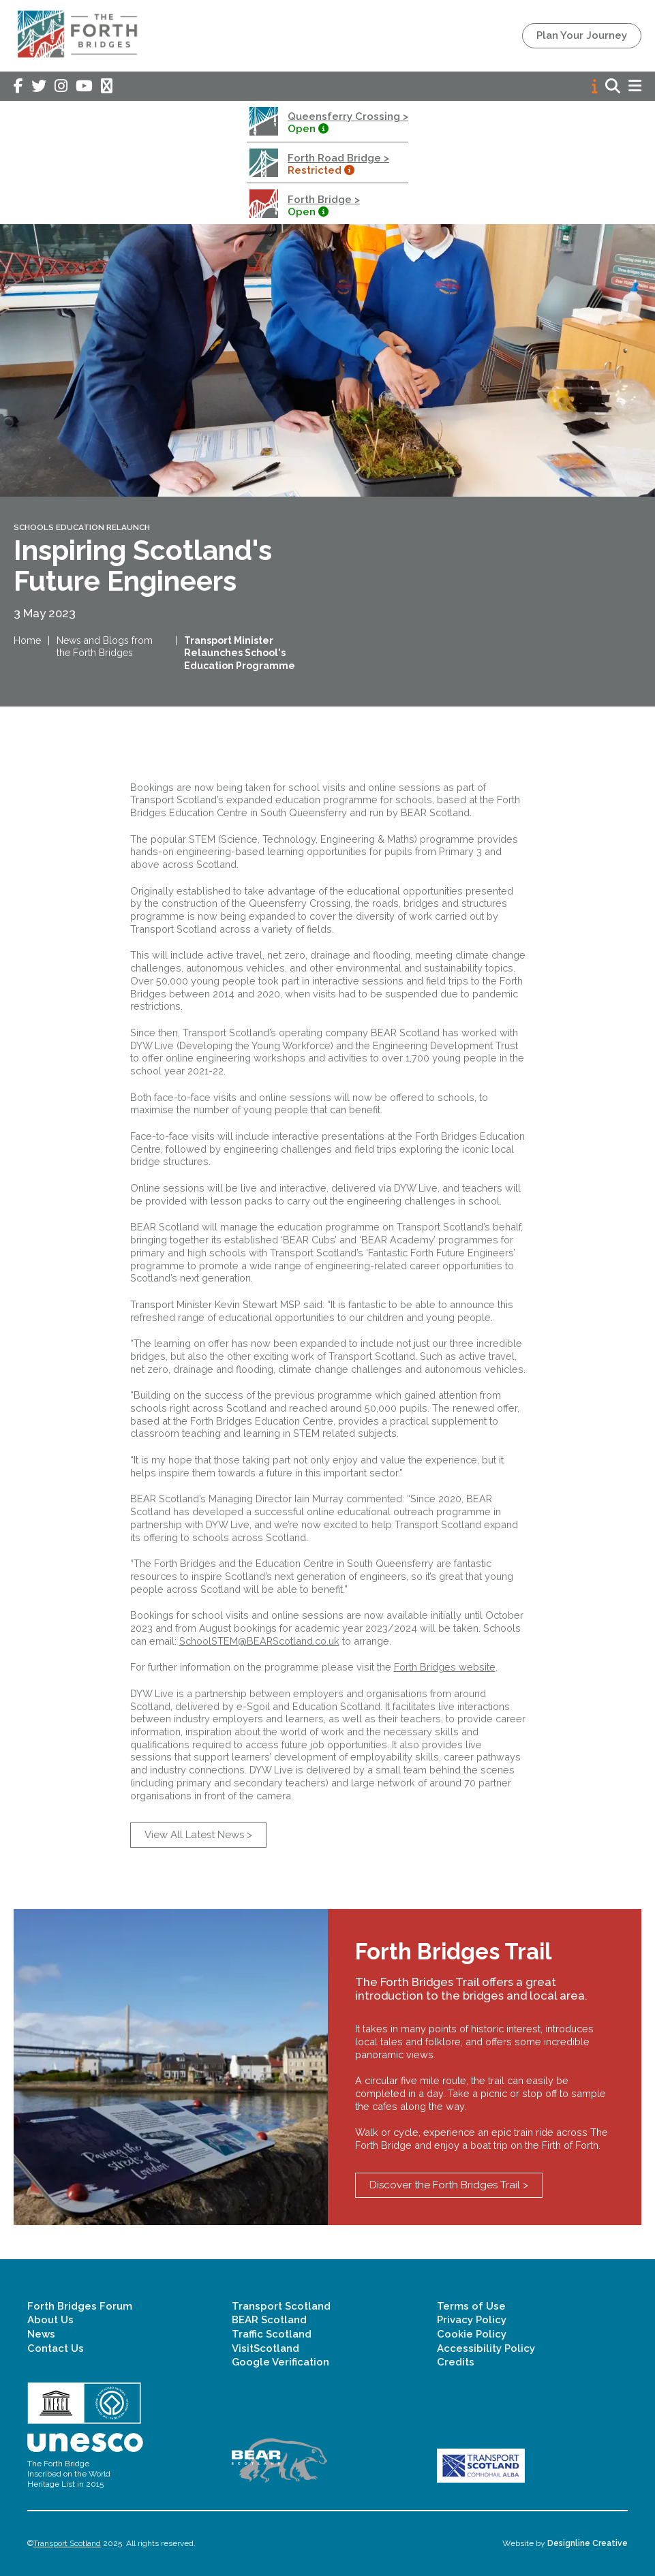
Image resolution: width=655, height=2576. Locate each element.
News (41, 2334)
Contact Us (55, 2348)
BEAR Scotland (269, 2320)
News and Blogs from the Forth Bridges (105, 647)
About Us (50, 2320)
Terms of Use (471, 2306)
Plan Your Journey (581, 35)
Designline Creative (587, 2543)
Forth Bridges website (445, 1667)
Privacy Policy (471, 2320)
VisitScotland (265, 2348)
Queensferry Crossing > (348, 116)
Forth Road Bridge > (338, 158)
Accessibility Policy (486, 2348)
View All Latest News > (198, 1835)
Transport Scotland (281, 2306)
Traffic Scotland (271, 2334)
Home (27, 640)
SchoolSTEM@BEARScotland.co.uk (259, 1641)
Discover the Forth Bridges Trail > (448, 2185)
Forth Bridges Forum (79, 2306)
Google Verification (280, 2362)
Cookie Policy (471, 2334)
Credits (455, 2362)
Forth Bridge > (324, 199)
